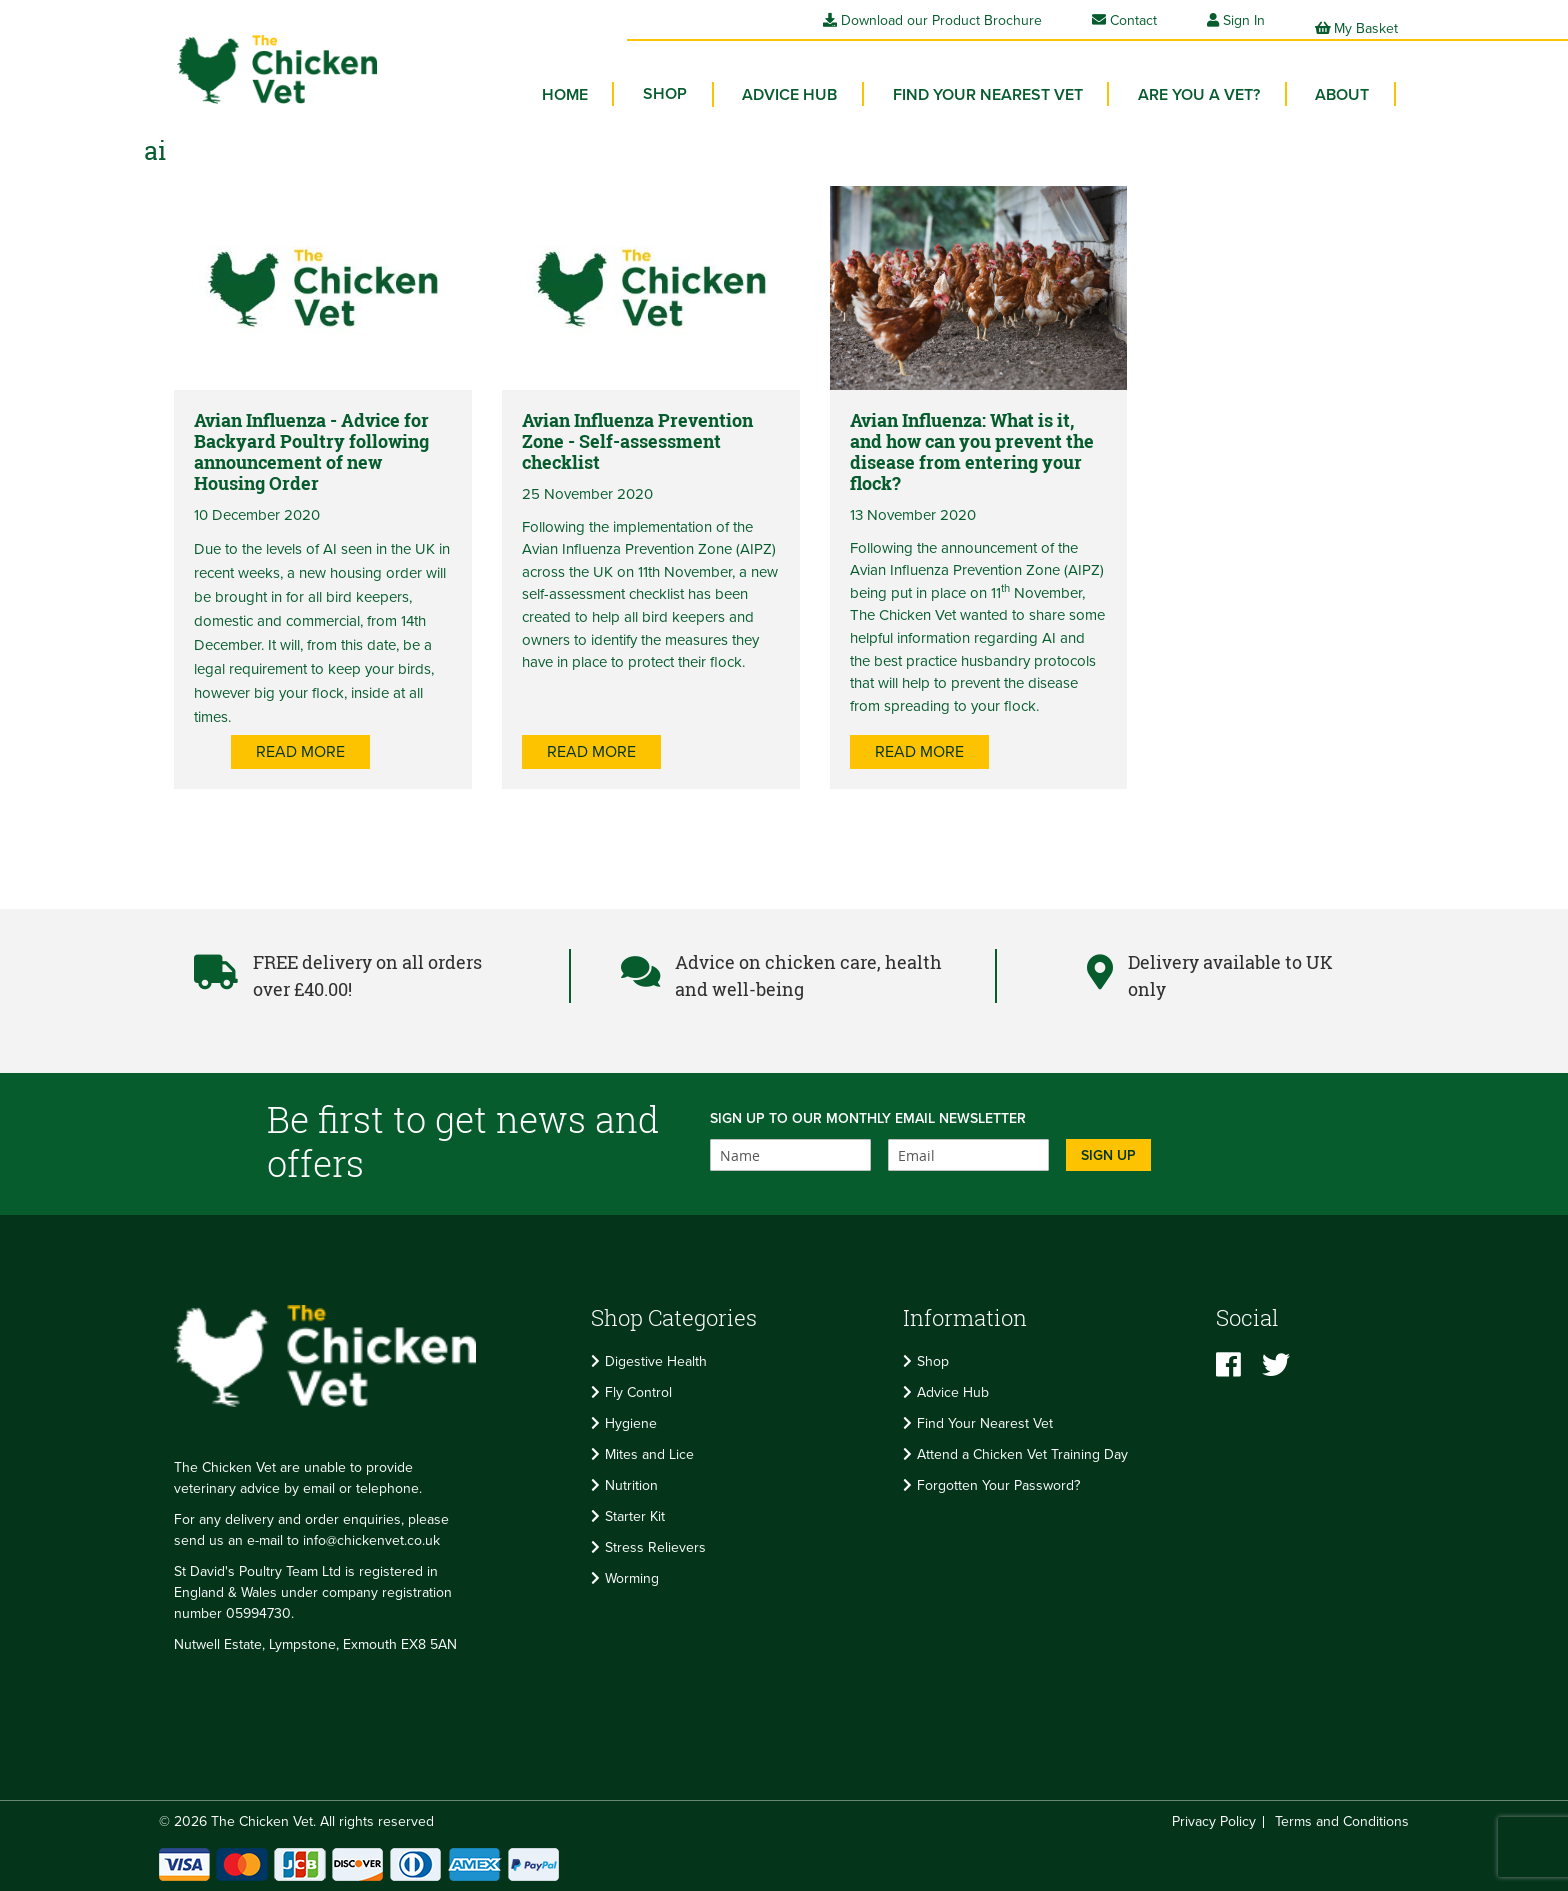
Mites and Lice (649, 1454)
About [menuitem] (1347, 80)
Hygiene (631, 1423)
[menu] (984, 85)
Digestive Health (656, 1361)
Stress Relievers (655, 1547)
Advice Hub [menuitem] (822, 80)
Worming (632, 1578)
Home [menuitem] (616, 80)
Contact (1124, 20)
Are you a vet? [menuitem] (1213, 80)
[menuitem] (707, 80)
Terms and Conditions (1342, 1821)
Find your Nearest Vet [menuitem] (1011, 80)
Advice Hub (953, 1392)
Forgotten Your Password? (998, 1485)
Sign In (1244, 20)
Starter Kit (635, 1516)
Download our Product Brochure (932, 20)
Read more (388, 772)
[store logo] (254, 55)
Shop (933, 1361)
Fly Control (638, 1392)
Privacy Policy (1214, 1821)
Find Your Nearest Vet (985, 1423)
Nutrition (631, 1485)
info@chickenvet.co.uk (371, 1540)
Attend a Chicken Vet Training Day (1022, 1454)
